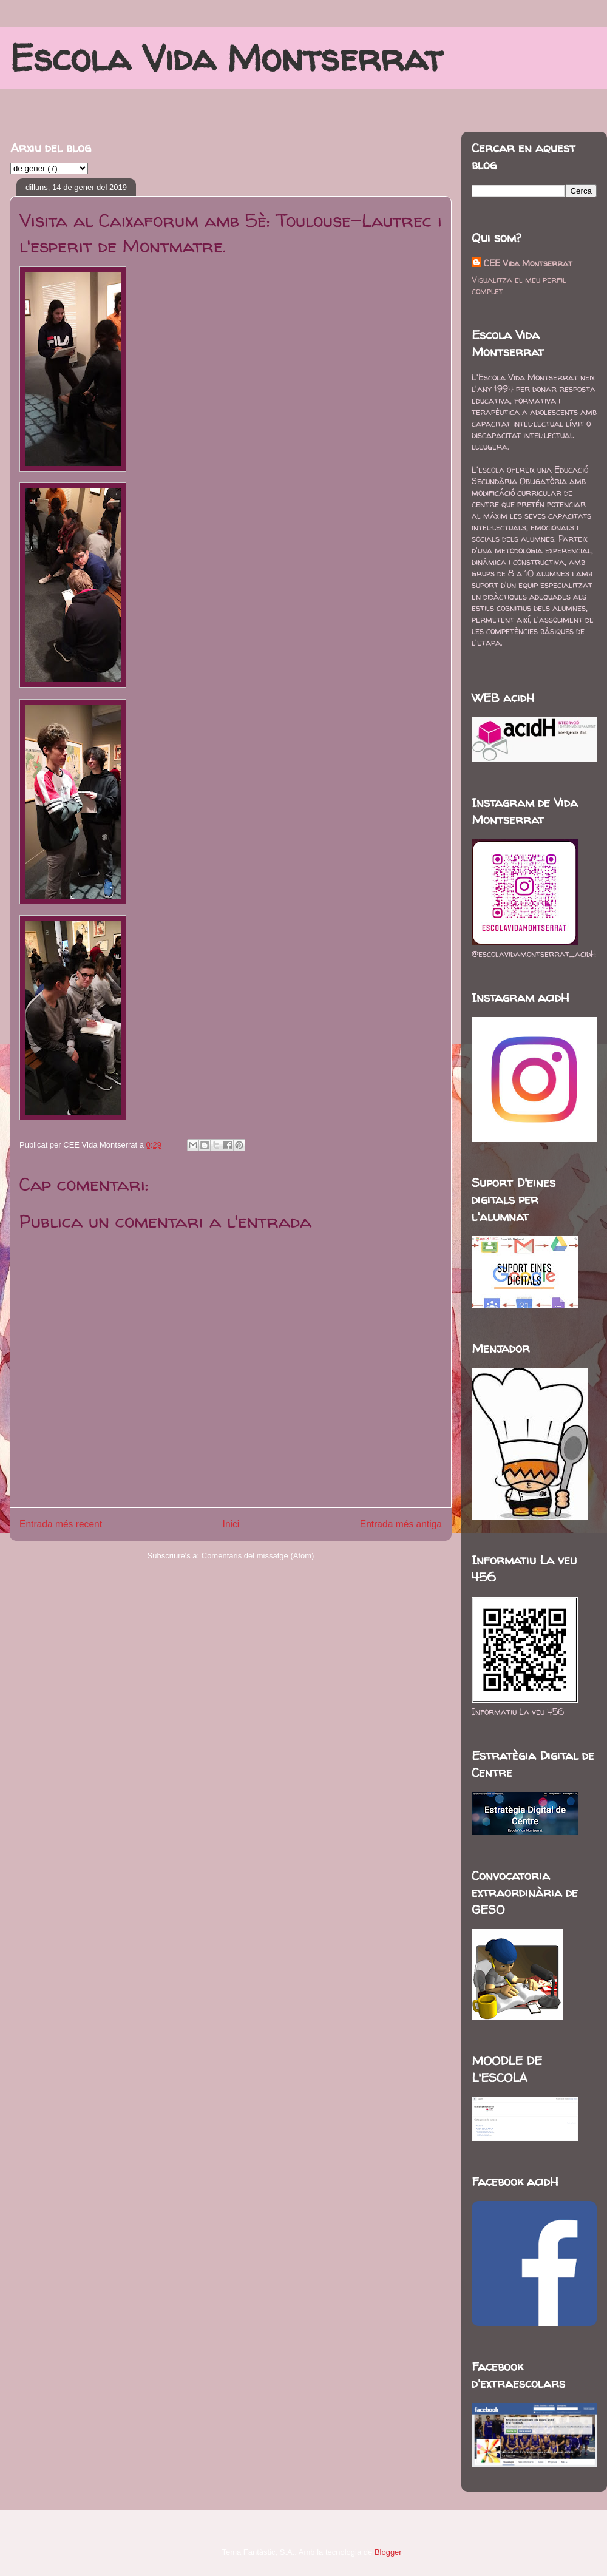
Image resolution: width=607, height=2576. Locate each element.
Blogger (388, 2552)
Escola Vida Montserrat (226, 58)
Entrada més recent (60, 1524)
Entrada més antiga (401, 1524)
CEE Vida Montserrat (528, 263)
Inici (231, 1524)
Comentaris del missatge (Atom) (258, 1555)
